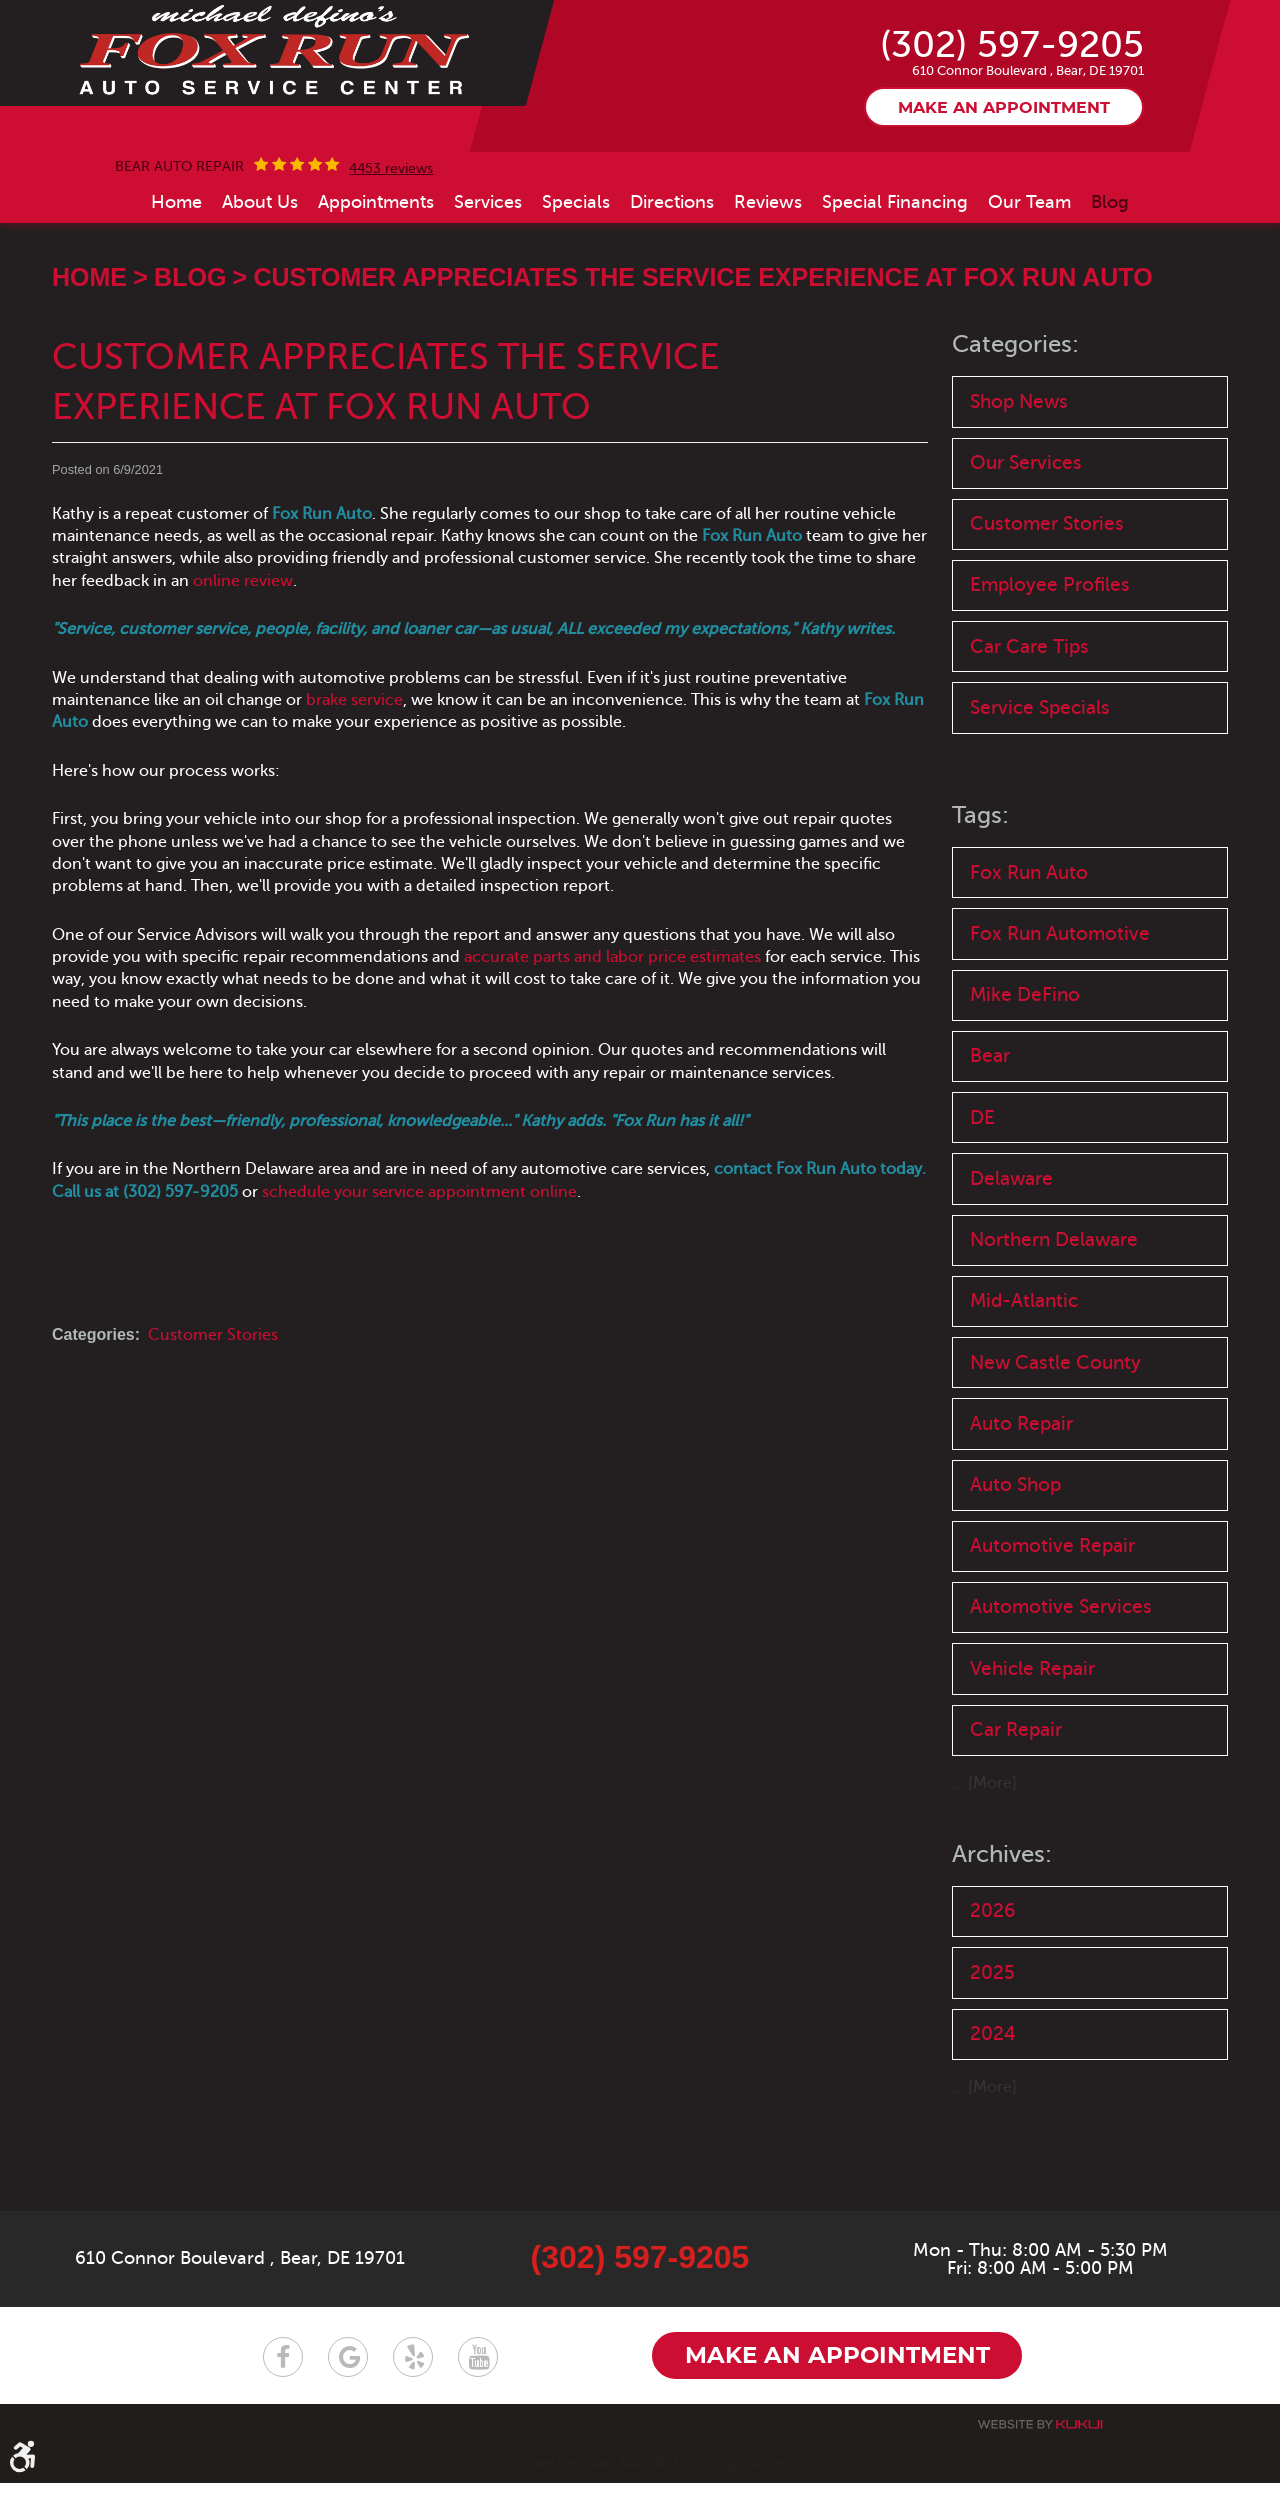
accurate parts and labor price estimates (612, 1038)
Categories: (1015, 425)
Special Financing (895, 282)
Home (176, 282)
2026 (992, 2008)
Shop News (1019, 481)
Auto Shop (1015, 1578)
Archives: (1002, 1951)
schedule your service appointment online (419, 1272)
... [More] (984, 1881)
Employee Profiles (1050, 668)
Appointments (376, 282)
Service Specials (1040, 792)
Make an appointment (1004, 189)
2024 (993, 2132)
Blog (1110, 282)
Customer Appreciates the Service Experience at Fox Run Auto (702, 358)
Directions (672, 282)
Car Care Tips (1029, 730)
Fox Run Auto (1029, 957)
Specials (576, 282)
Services (488, 282)
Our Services (1026, 544)
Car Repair (1016, 1826)
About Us (260, 282)
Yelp (413, 2373)
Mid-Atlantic (1024, 1392)
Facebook (283, 2373)
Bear (990, 1144)
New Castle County (1055, 1454)
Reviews (768, 282)
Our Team (1029, 282)
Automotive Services (1061, 1702)
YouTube (478, 2373)
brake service (354, 781)
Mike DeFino (1025, 1082)
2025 (992, 2070)
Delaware (1011, 1268)
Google (348, 2373)
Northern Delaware (1054, 1330)
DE (982, 1206)
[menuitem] (176, 282)
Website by (1040, 2440)
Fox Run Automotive (1060, 1019)
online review (243, 661)
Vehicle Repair (1032, 1764)
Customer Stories (213, 1415)
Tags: (980, 901)
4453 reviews (391, 249)
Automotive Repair (1052, 1640)
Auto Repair (1021, 1516)
